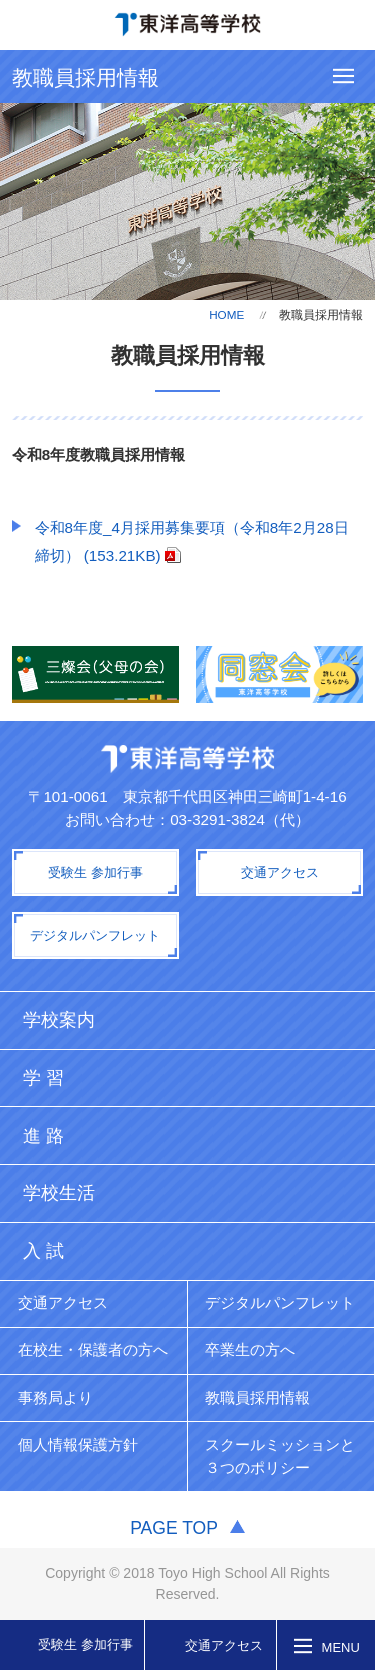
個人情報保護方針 (78, 1444)
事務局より (55, 1397)
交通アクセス (224, 1645)
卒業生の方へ (250, 1349)
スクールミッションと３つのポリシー (280, 1456)
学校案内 (59, 1020)
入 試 (43, 1251)
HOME (226, 314)
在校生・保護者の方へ (93, 1349)
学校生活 (59, 1193)
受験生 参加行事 (85, 1644)
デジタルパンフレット (280, 1302)
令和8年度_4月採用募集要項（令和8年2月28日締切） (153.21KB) (192, 541)
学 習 (43, 1078)
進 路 (43, 1136)
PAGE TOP (174, 1528)
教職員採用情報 (257, 1397)
